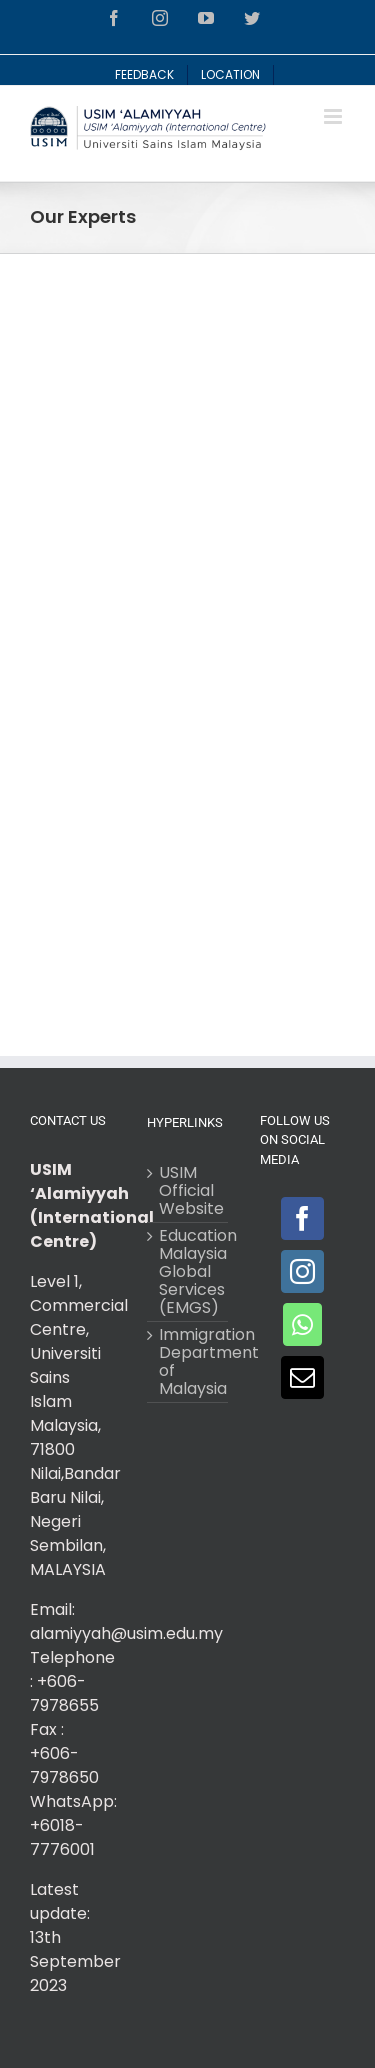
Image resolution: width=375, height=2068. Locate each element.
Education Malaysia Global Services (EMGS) (188, 1272)
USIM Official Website (188, 1191)
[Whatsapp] (302, 1324)
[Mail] (302, 1377)
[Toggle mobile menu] (334, 116)
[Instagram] (302, 1271)
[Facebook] (302, 1218)
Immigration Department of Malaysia (188, 1362)
